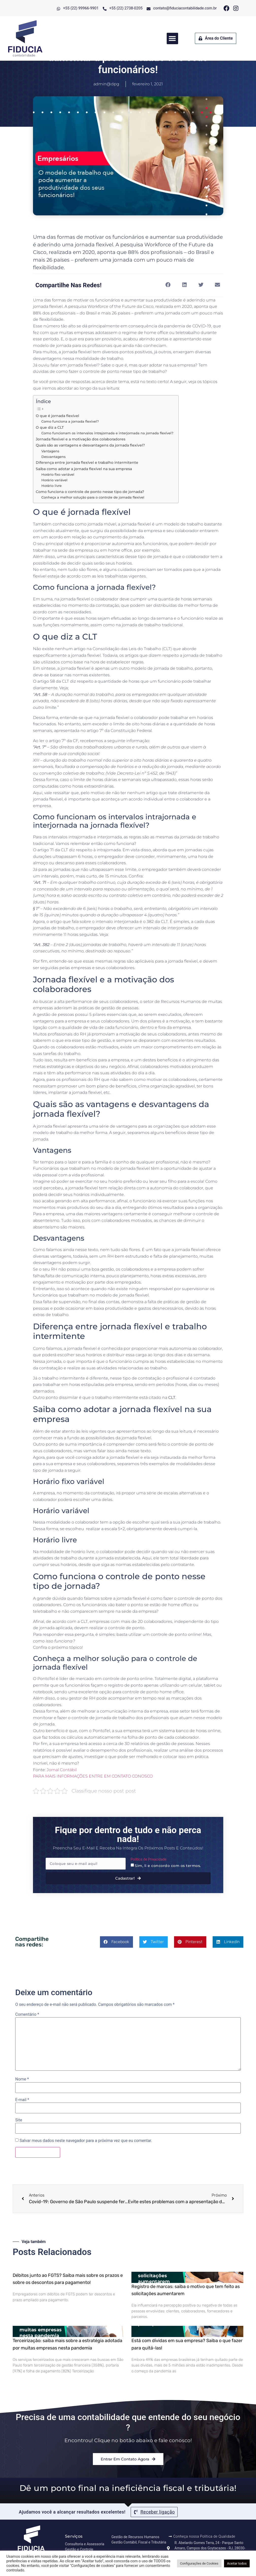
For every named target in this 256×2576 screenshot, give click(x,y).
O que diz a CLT (50, 422)
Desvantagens (53, 452)
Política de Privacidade (149, 1854)
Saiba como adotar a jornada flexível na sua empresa (84, 464)
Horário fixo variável (57, 470)
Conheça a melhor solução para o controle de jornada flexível (92, 492)
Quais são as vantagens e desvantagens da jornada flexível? (90, 440)
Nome (22, 2075)
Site (18, 2116)
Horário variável (54, 475)
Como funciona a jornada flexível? (70, 416)
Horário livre (51, 481)
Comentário (27, 2010)
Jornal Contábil (61, 1765)
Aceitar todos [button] (237, 2563)
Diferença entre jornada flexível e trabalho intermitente (87, 458)
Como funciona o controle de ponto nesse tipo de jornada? (90, 487)
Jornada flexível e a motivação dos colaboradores (80, 434)
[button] (172, 36)
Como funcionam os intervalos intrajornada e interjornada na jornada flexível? (107, 428)
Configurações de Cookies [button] (199, 2563)
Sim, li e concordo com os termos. (168, 1861)
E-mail (22, 2095)
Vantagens (50, 446)
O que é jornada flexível (57, 411)
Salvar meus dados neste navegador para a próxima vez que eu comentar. (86, 2136)
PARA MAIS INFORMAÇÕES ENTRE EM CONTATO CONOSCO (93, 1771)
